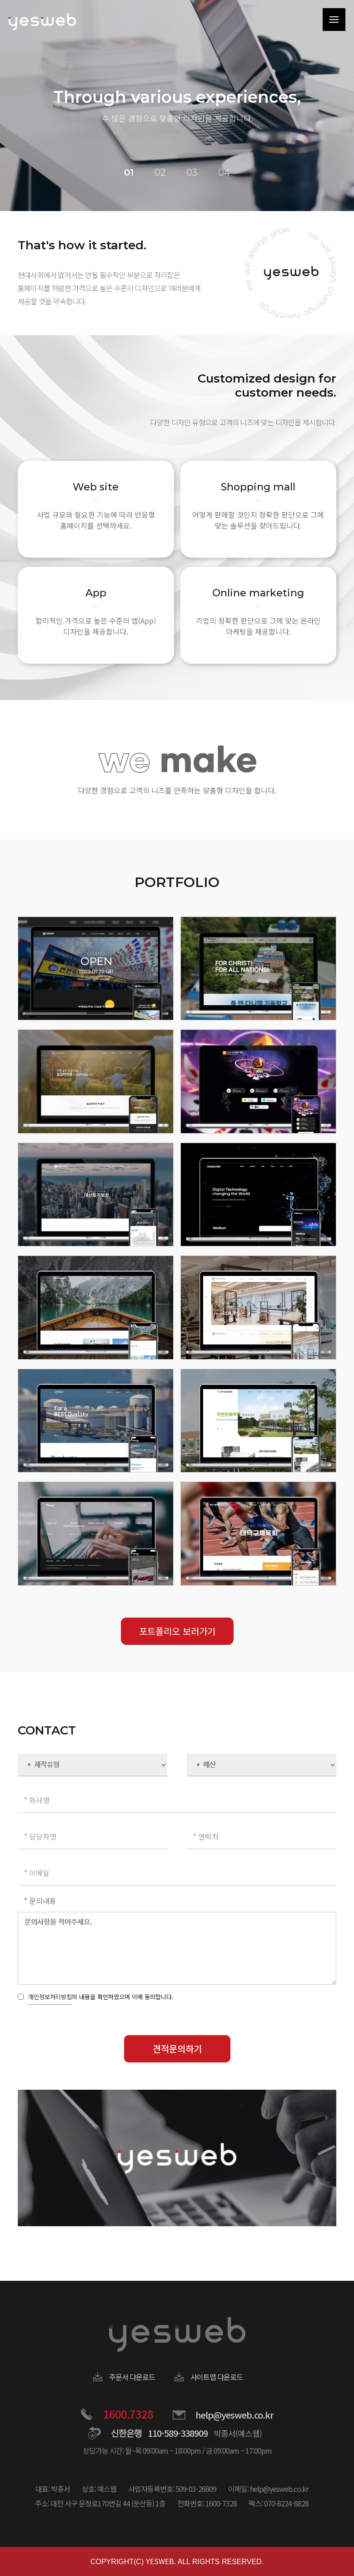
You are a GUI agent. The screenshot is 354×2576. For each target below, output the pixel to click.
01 (129, 172)
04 (224, 172)
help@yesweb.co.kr (234, 2414)
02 (160, 172)
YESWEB (160, 2561)
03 (191, 172)
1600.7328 (128, 2414)
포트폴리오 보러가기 (177, 1631)
